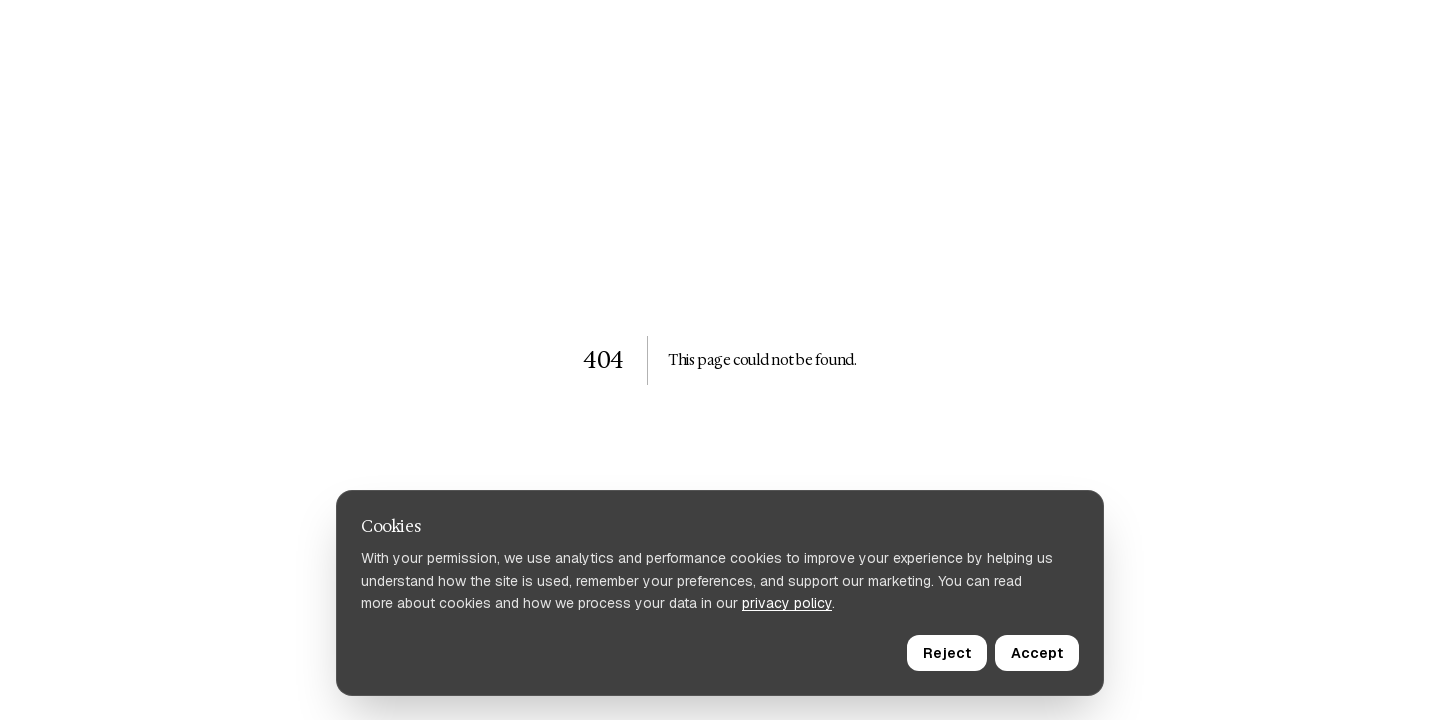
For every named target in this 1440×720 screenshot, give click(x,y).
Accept (1037, 653)
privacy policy (787, 603)
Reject (947, 653)
